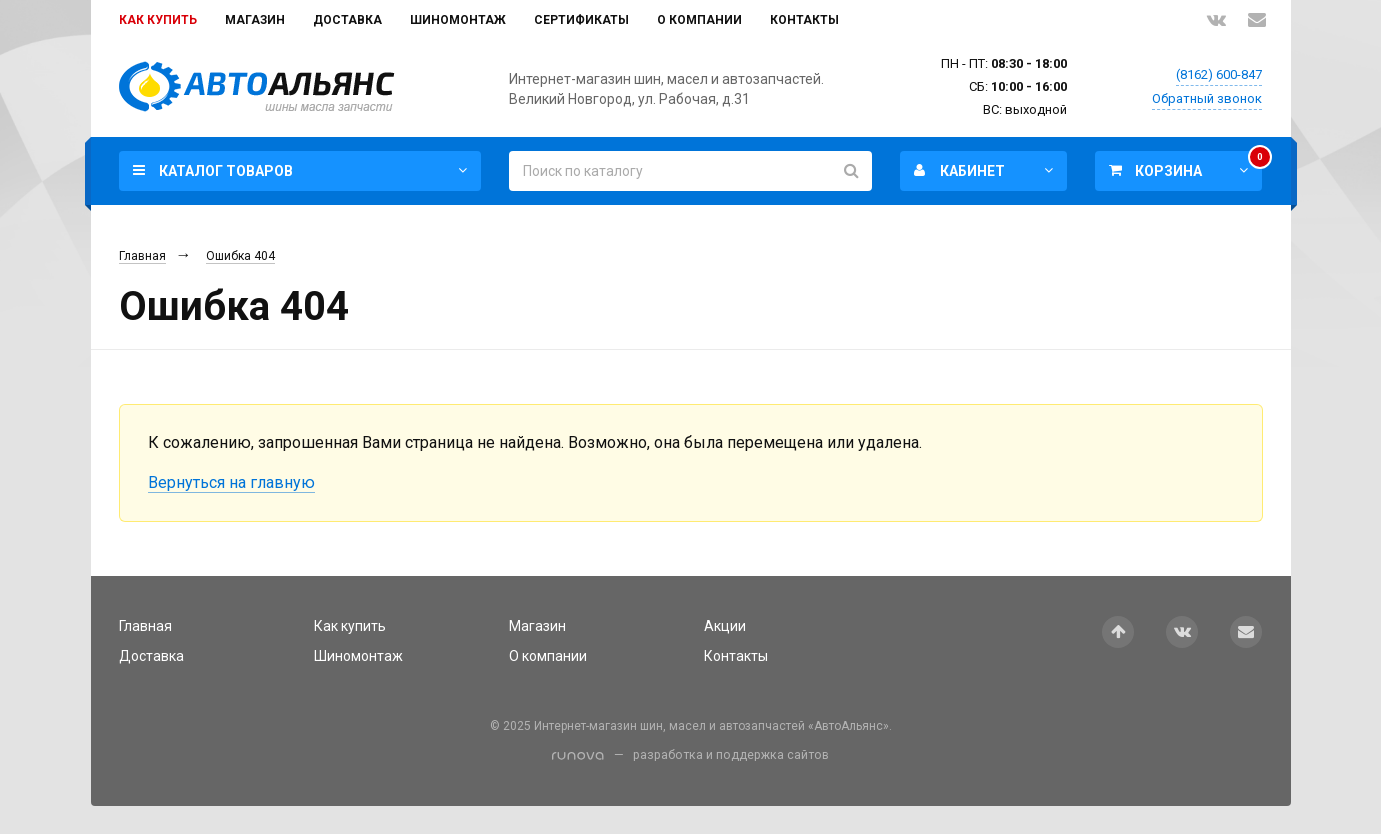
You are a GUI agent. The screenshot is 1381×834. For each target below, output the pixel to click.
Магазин (255, 20)
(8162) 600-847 (1219, 74)
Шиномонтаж (458, 20)
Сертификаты (581, 20)
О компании (699, 20)
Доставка (347, 20)
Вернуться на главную (231, 482)
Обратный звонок (1207, 98)
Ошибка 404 (240, 256)
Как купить (158, 20)
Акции (725, 626)
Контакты (804, 20)
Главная (142, 256)
